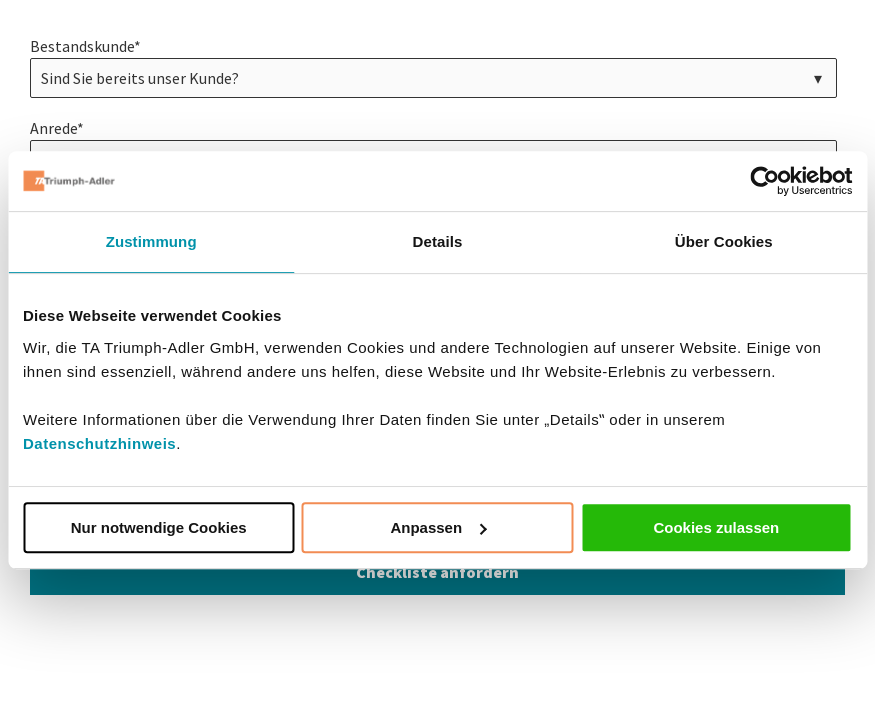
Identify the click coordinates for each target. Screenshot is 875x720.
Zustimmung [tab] (151, 241)
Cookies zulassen (716, 527)
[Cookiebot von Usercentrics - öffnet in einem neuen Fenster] (764, 181)
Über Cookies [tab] (724, 241)
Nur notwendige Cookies (159, 527)
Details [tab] (438, 241)
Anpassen (438, 527)
